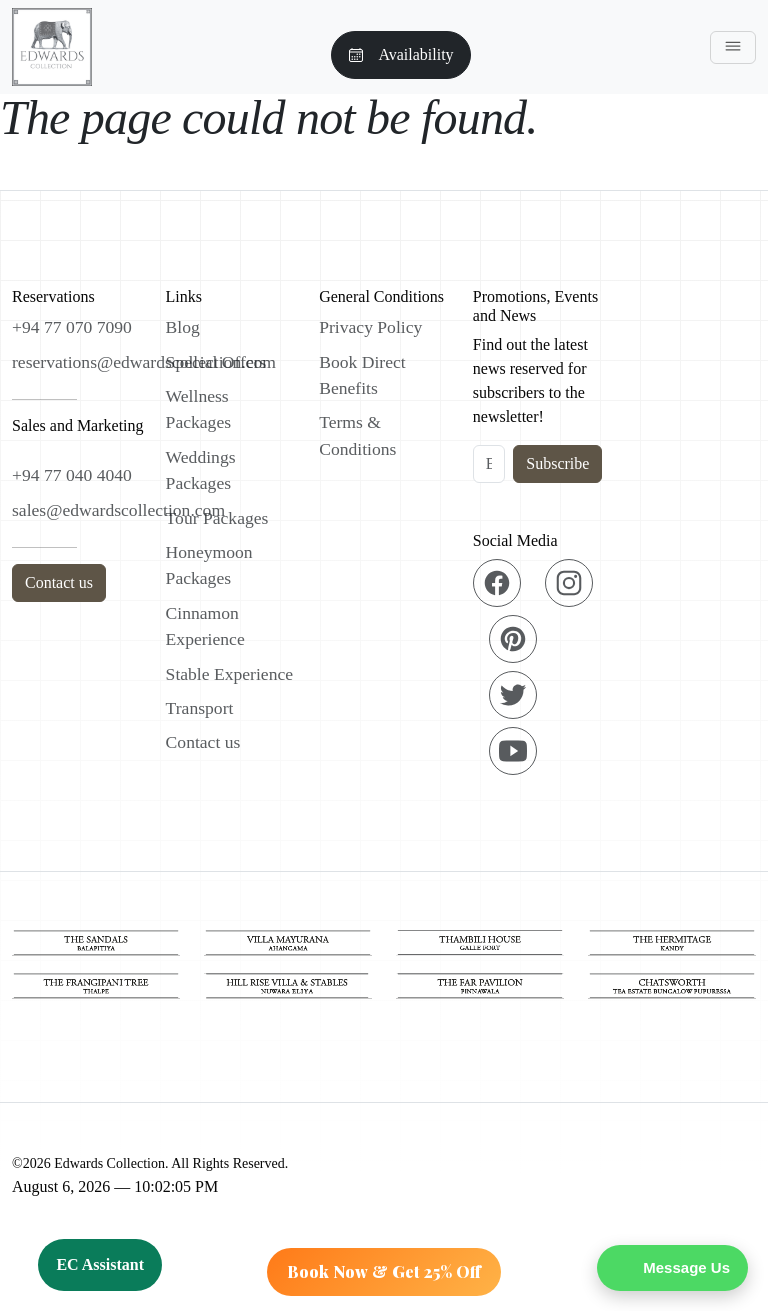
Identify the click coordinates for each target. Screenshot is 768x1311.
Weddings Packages (201, 470)
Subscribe (557, 463)
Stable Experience (230, 674)
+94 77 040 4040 (72, 475)
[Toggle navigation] (733, 47)
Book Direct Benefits (362, 375)
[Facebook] (497, 583)
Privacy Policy (370, 327)
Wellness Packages (198, 409)
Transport (200, 708)
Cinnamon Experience (205, 626)
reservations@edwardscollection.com (144, 362)
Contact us (59, 582)
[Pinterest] (513, 639)
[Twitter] (513, 695)
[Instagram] (569, 583)
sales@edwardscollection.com (118, 510)
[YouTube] (513, 751)
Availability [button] (400, 54)
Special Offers (216, 362)
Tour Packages (217, 518)
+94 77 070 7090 (72, 327)
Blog (183, 327)
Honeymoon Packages (209, 565)
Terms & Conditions (357, 435)
